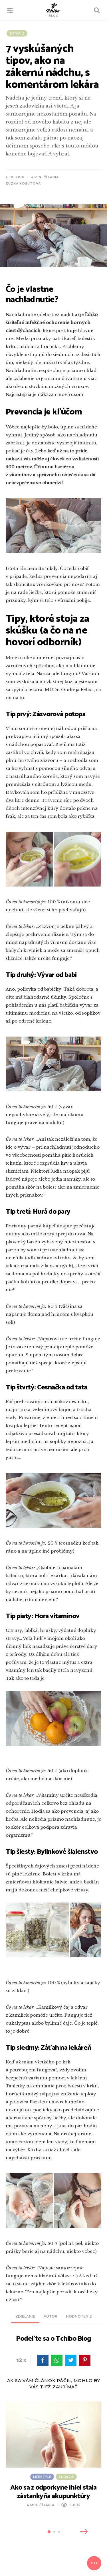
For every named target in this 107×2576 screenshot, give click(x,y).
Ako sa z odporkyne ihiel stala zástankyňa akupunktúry (53, 2492)
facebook (43, 2360)
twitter (70, 2360)
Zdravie (17, 33)
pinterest (84, 2360)
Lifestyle (42, 2476)
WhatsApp (56, 2360)
